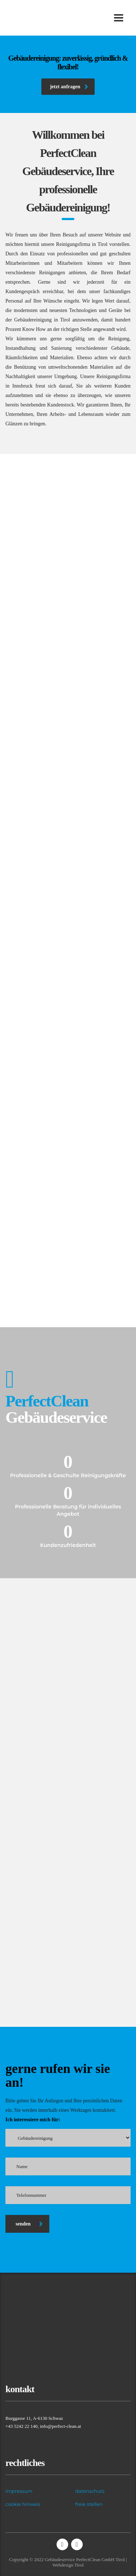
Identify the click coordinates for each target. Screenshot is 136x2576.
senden (29, 2224)
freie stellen (89, 2504)
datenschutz (90, 2491)
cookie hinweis (22, 2504)
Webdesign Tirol (68, 2565)
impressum (18, 2491)
